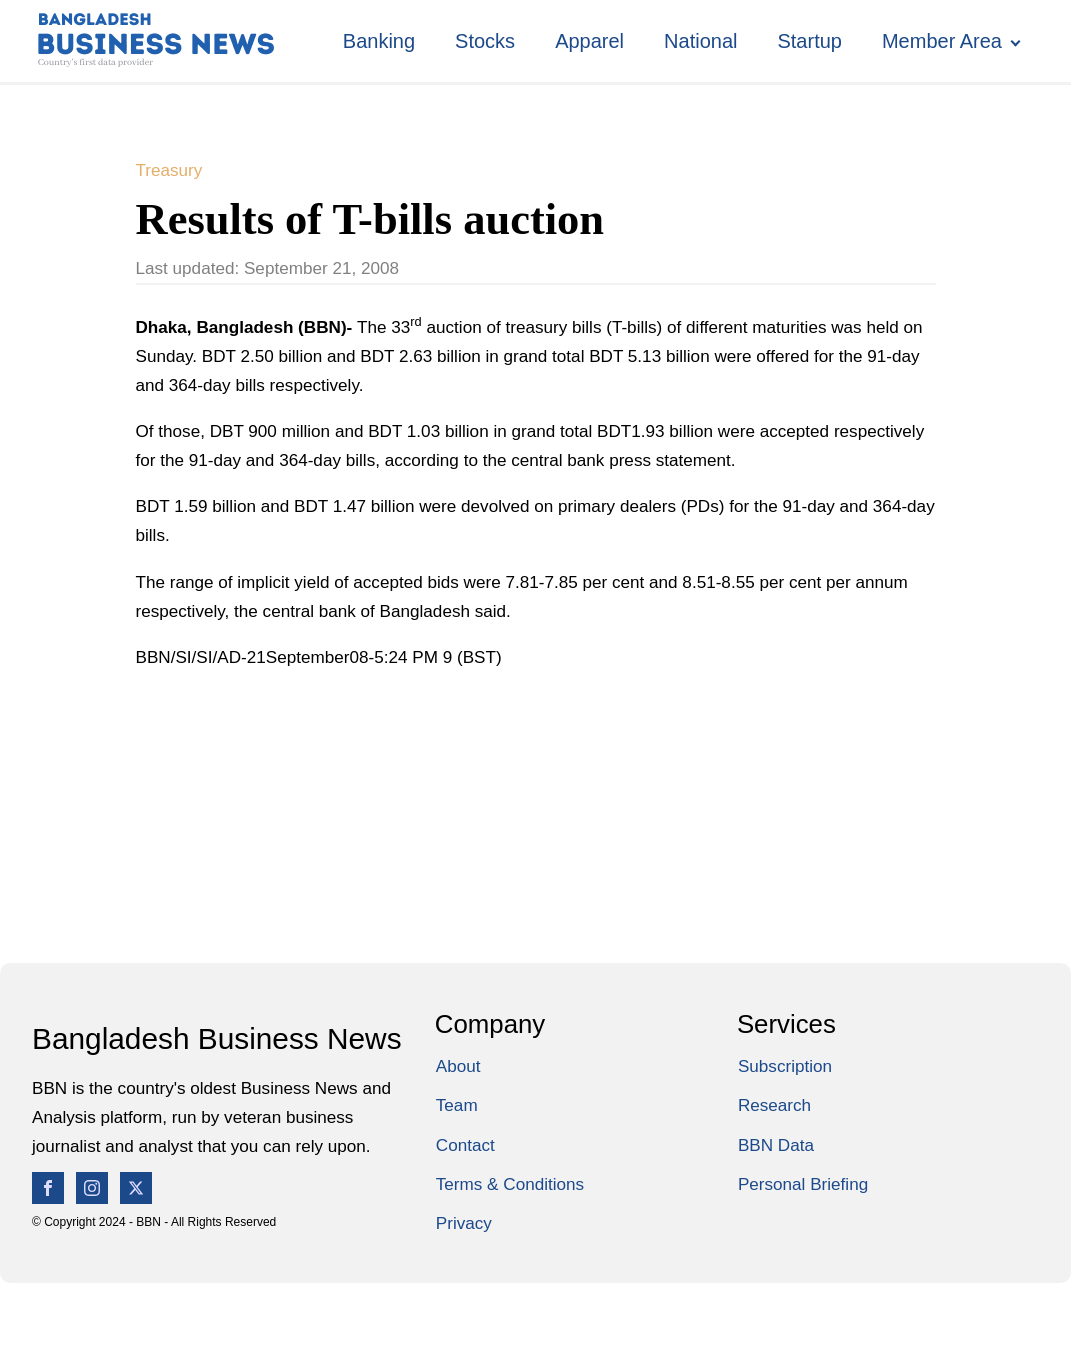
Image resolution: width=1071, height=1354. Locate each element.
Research (774, 1105)
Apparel (589, 41)
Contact (465, 1145)
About (458, 1066)
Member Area (942, 41)
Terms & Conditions (510, 1184)
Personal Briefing (803, 1184)
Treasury (169, 170)
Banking (379, 41)
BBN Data (776, 1145)
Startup (809, 41)
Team (457, 1105)
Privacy (464, 1223)
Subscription (785, 1066)
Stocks (485, 41)
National (700, 41)
